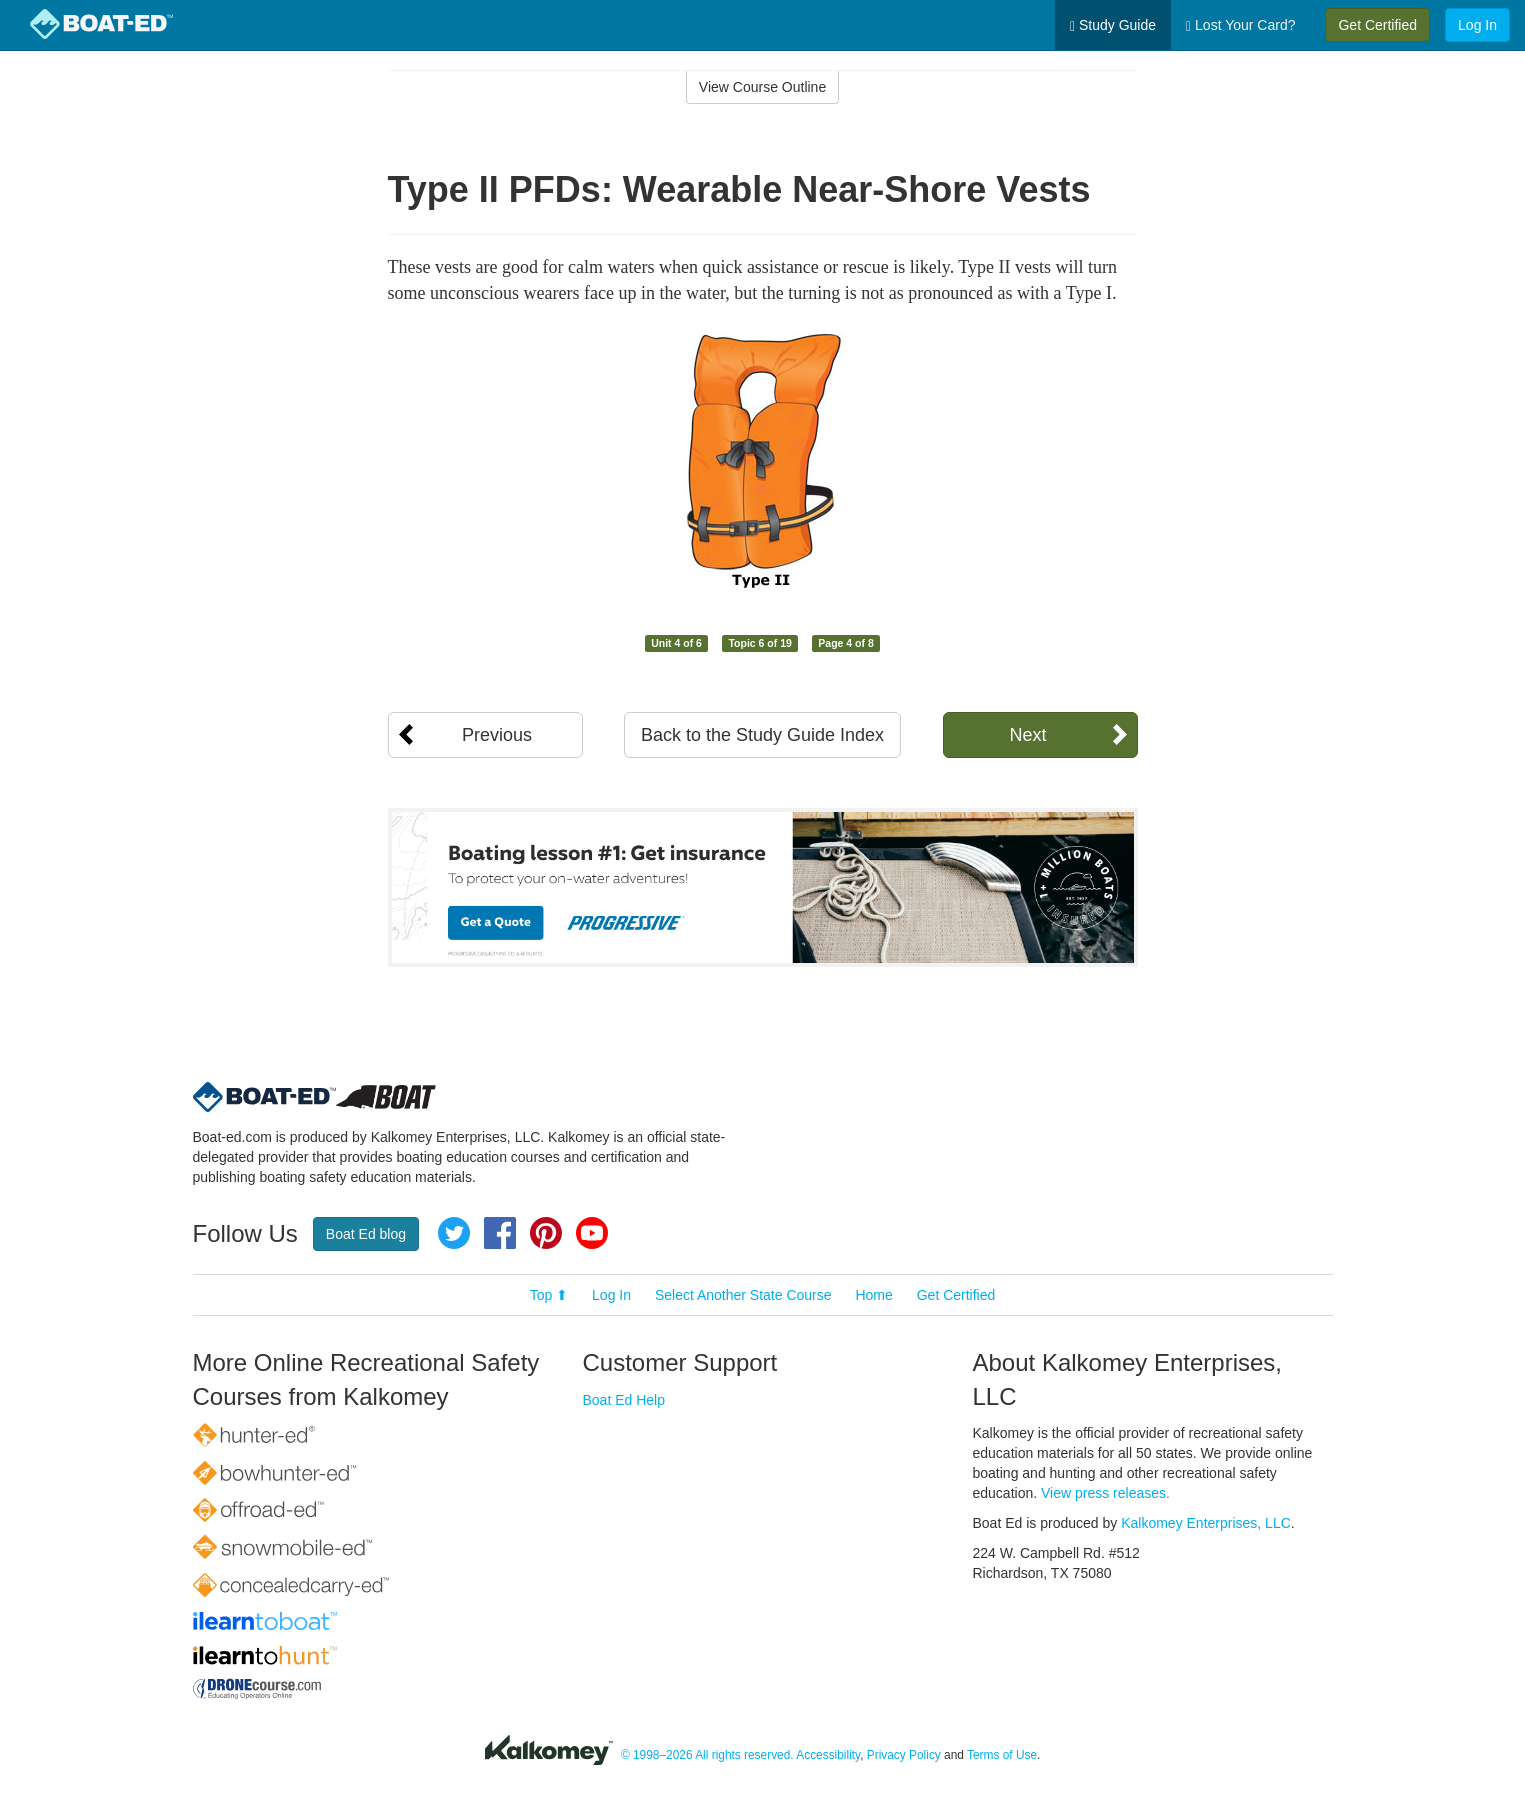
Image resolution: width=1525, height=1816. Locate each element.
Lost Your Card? (1240, 25)
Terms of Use (1002, 1755)
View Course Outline (762, 87)
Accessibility (828, 1755)
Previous (497, 735)
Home (873, 1295)
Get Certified (1377, 25)
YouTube (592, 1233)
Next (1027, 735)
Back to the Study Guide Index (762, 735)
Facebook (500, 1233)
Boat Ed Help (624, 1400)
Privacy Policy (904, 1755)
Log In (1477, 25)
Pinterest (546, 1233)
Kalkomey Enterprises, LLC (1206, 1523)
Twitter (454, 1233)
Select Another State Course (743, 1295)
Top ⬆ (549, 1295)
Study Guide (1113, 25)
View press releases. (1105, 1493)
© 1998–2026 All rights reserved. (707, 1755)
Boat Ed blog (366, 1234)
